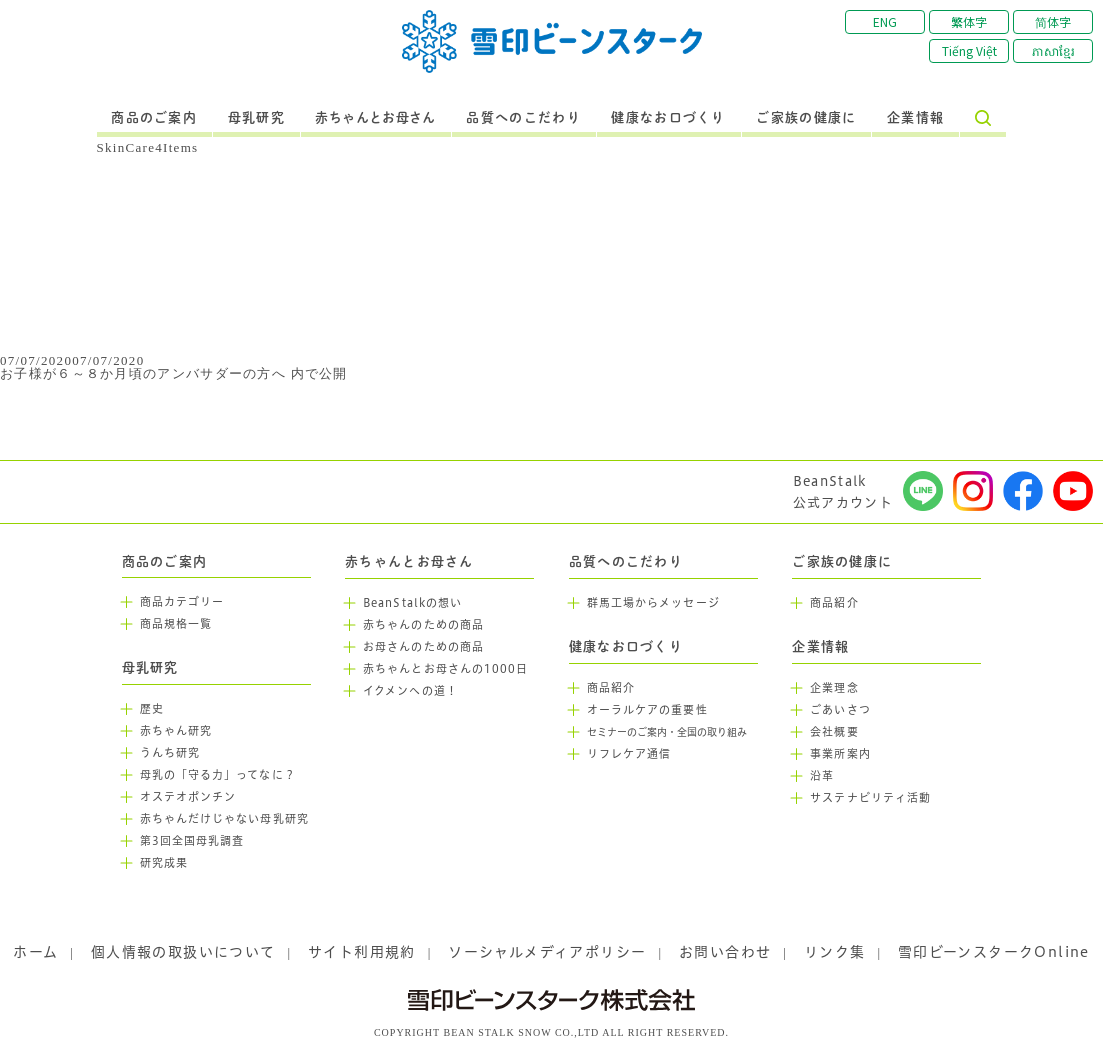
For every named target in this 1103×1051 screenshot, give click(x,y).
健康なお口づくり (668, 118)
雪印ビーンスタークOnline (994, 952)
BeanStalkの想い (412, 603)
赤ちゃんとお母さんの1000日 (446, 669)
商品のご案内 (154, 118)
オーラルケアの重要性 (647, 710)
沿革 (822, 776)
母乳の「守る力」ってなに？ (218, 775)
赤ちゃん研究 (176, 731)
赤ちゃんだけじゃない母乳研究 (224, 819)
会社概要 (834, 732)
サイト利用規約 (362, 952)
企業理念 (834, 688)
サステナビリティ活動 (870, 798)
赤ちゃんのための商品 (423, 625)
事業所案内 (840, 754)
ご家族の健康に (806, 118)
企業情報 (915, 118)
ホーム (35, 952)
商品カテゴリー (182, 602)
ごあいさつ (840, 710)
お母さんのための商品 (423, 647)
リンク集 (835, 952)
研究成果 (164, 863)
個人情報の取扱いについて (183, 952)
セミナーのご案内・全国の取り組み (667, 732)
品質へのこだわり (523, 118)
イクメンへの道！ (410, 691)
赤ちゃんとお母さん (375, 118)
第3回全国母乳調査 (192, 841)
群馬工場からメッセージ (653, 603)
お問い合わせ (725, 952)
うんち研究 (170, 753)
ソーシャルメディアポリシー (547, 952)
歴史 (152, 709)
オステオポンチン (188, 797)
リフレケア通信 (629, 754)
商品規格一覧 (176, 624)
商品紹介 (611, 688)
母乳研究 (256, 118)
